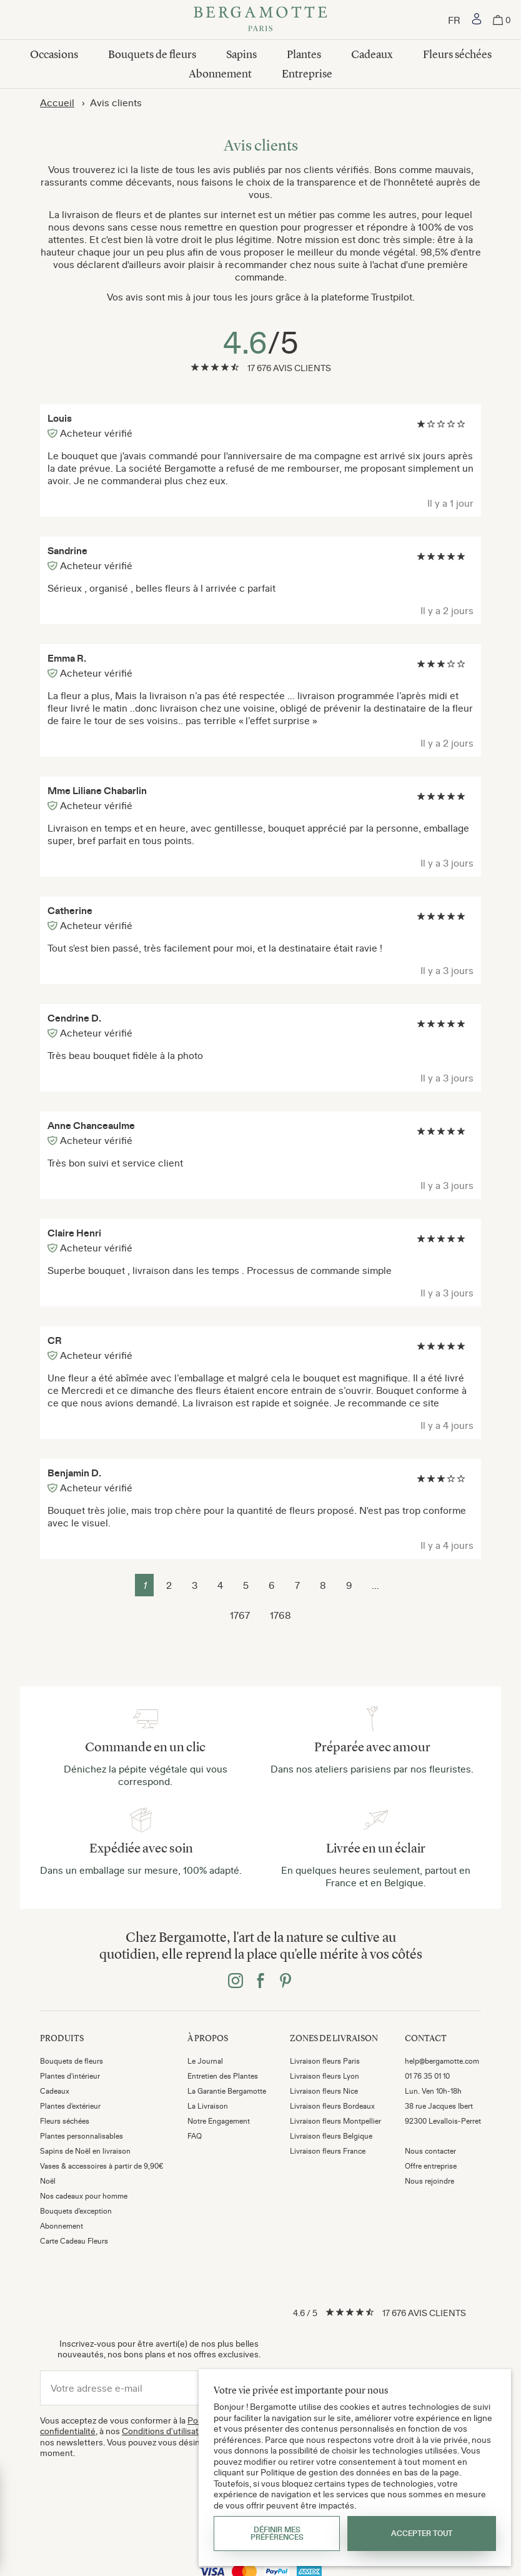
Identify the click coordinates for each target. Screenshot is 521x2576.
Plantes (304, 54)
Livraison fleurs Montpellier (335, 2121)
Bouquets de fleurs (152, 54)
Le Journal (205, 2061)
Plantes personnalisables (81, 2136)
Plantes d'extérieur (70, 2106)
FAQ (194, 2136)
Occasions (54, 54)
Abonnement (220, 74)
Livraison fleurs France (327, 2151)
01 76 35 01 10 (427, 2076)
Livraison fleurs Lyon (324, 2076)
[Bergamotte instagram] (235, 1982)
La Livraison (207, 2106)
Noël (48, 2181)
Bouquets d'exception (76, 2211)
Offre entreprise (431, 2166)
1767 (240, 1615)
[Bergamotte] (260, 20)
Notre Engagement (218, 2121)
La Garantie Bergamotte (226, 2091)
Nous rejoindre (429, 2181)
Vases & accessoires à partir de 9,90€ (102, 2166)
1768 (280, 1615)
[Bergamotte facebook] (260, 1982)
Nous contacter (430, 2151)
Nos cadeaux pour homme (83, 2196)
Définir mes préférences (277, 2533)
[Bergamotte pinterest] (285, 1982)
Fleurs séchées (457, 54)
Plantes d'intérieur (70, 2076)
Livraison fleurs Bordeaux (332, 2106)
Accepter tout (421, 2533)
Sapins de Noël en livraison (85, 2151)
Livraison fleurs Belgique (331, 2136)
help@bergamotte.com (442, 2061)
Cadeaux (372, 54)
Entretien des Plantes (222, 2076)
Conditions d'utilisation (166, 2431)
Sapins (241, 54)
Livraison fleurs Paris (325, 2061)
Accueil (57, 102)
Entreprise (307, 74)
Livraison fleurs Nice (324, 2091)
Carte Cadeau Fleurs (74, 2241)
